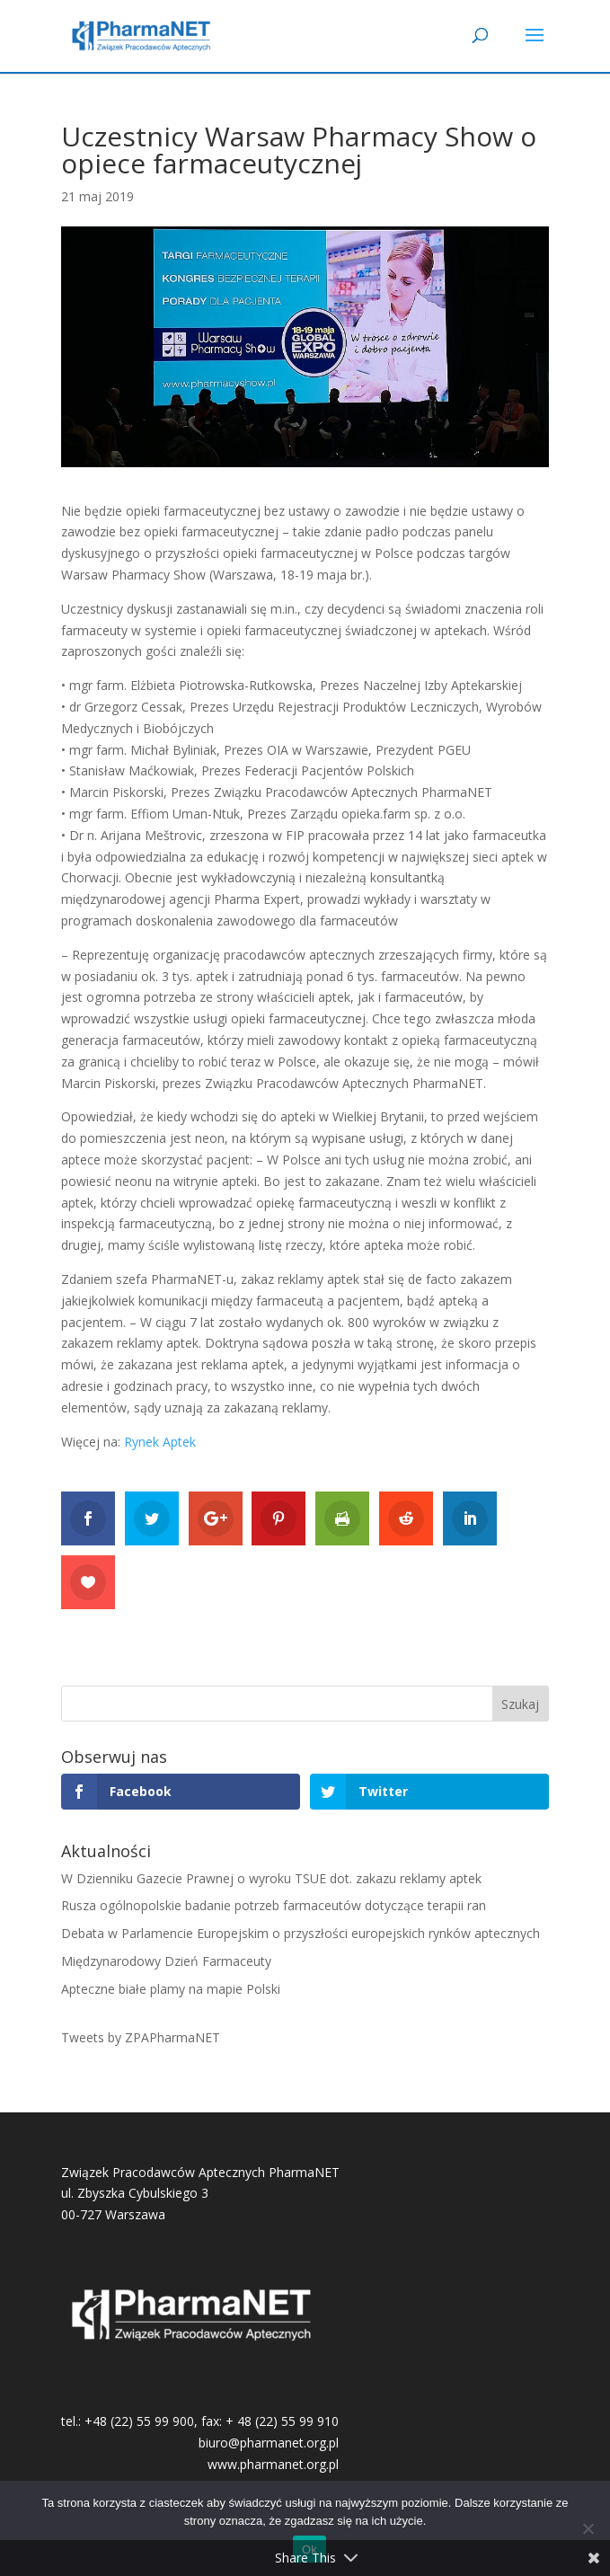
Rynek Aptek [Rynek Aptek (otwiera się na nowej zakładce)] (160, 1441)
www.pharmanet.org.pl (273, 2464)
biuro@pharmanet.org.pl (269, 2442)
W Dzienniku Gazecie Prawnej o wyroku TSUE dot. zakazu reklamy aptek (271, 1878)
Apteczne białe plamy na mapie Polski (170, 1988)
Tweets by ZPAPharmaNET (140, 2037)
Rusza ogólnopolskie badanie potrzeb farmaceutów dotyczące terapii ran (273, 1905)
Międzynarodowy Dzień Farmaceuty (166, 1961)
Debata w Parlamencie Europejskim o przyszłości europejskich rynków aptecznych (300, 1933)
